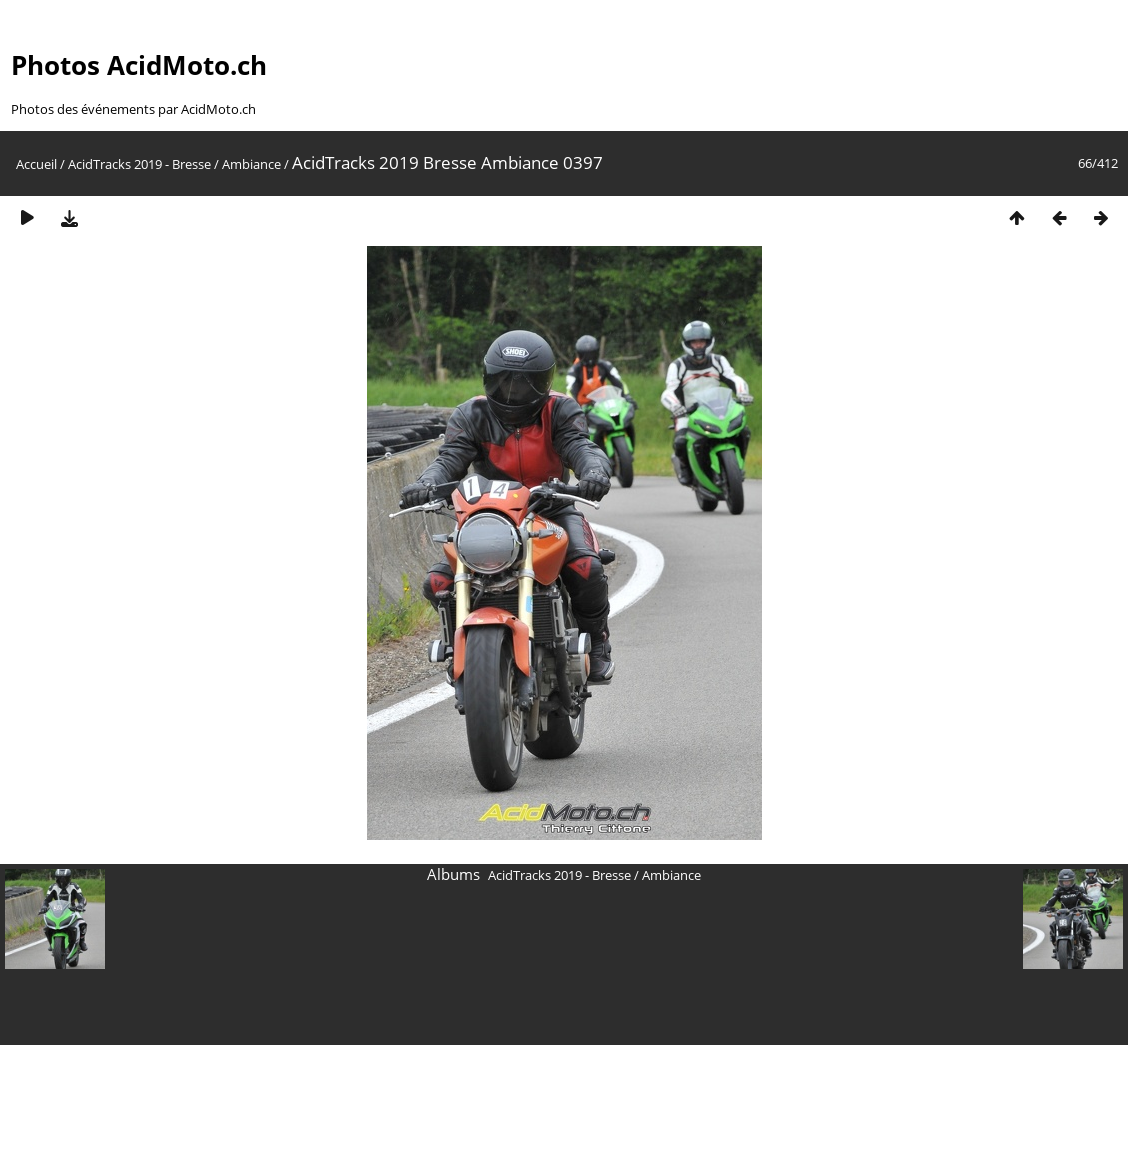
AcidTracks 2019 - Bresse (139, 164)
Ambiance (251, 164)
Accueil (36, 164)
